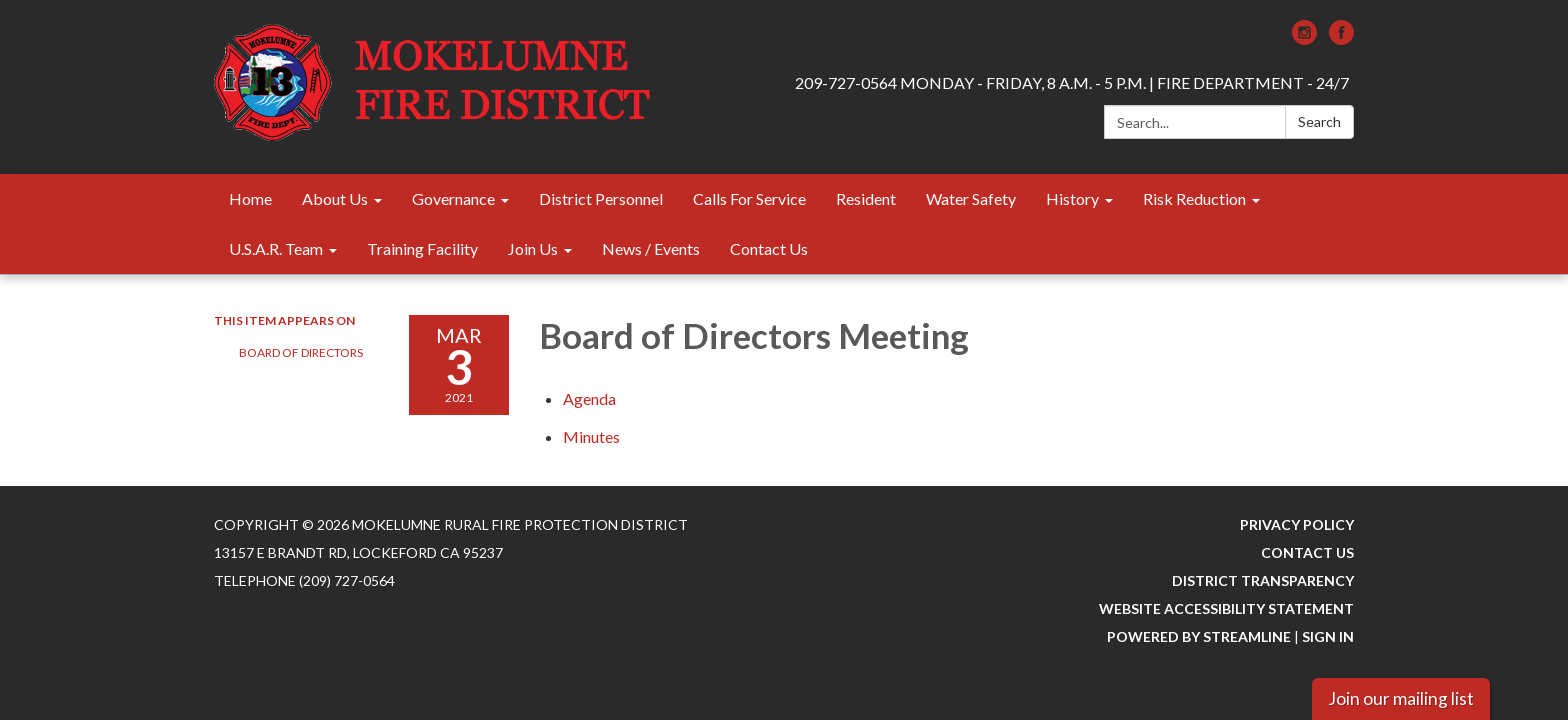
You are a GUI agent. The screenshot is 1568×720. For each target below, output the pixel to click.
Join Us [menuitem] (533, 248)
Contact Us (1307, 552)
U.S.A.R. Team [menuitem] (276, 248)
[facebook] (1341, 38)
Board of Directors (301, 352)
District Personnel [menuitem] (601, 198)
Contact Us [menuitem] (769, 248)
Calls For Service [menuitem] (749, 198)
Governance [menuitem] (453, 198)
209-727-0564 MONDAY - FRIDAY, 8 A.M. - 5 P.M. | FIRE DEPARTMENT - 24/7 (1072, 82)
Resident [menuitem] (866, 198)
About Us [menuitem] (335, 198)
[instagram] (1304, 38)
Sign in (1328, 636)
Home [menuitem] (250, 198)
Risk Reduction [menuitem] (1194, 198)
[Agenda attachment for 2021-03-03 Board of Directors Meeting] (589, 398)
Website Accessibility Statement (1226, 608)
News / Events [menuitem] (651, 248)
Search (1319, 121)
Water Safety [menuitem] (971, 198)
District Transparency (1263, 580)
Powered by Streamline (1199, 636)
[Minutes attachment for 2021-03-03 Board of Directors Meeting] (591, 436)
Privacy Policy (1297, 524)
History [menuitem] (1072, 198)
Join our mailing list (1401, 698)
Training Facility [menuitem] (422, 248)
